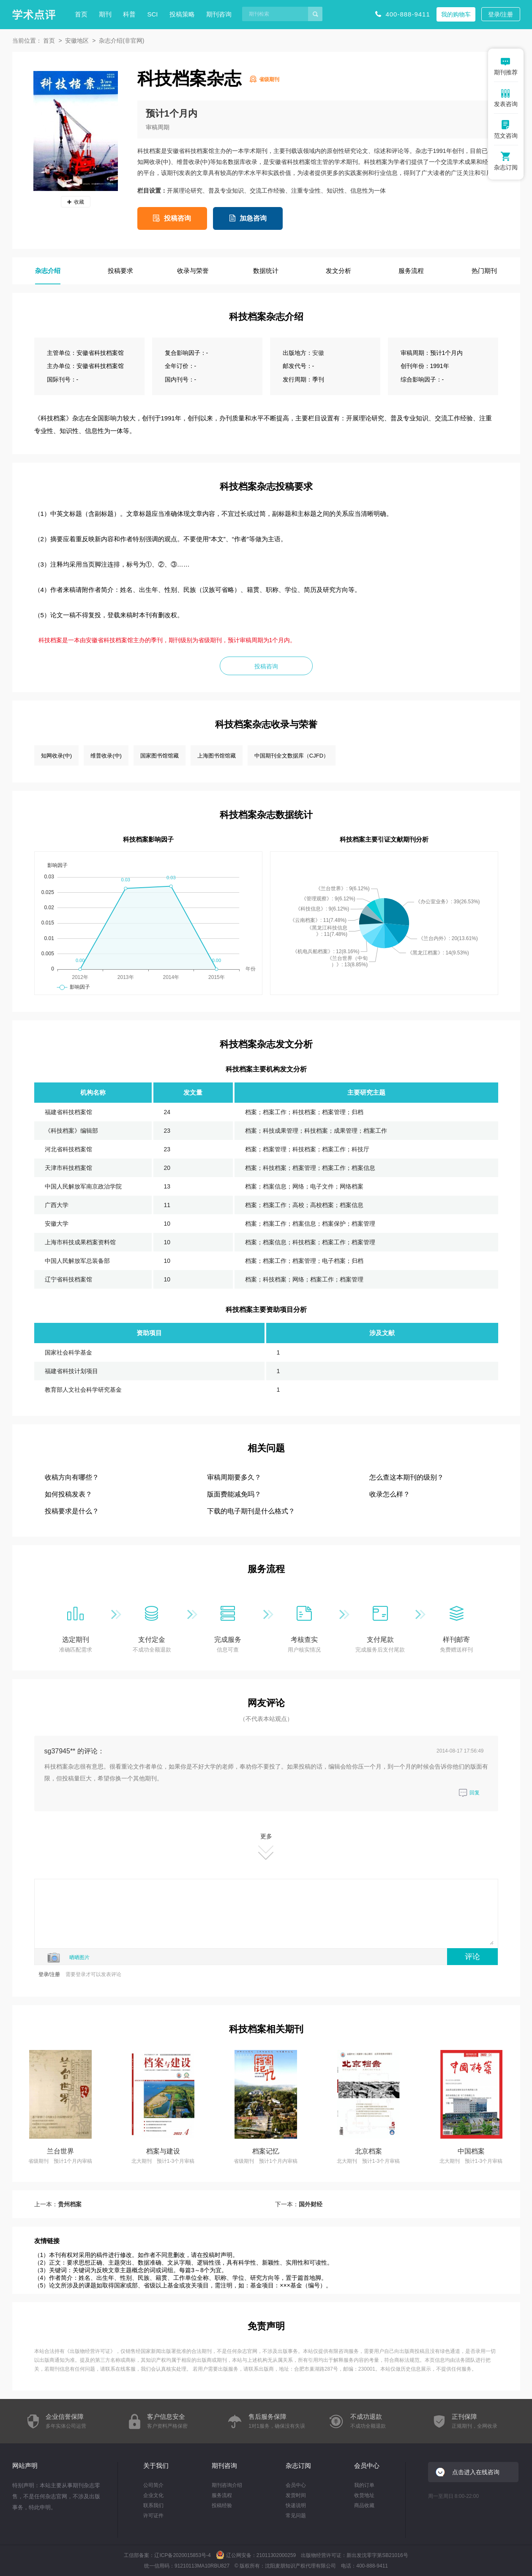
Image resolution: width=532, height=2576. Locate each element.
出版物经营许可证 (90, 2351)
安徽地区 (77, 40)
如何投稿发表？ (68, 1494)
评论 (472, 1956)
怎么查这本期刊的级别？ (406, 1477)
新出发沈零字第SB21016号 (377, 2555)
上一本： (58, 2204)
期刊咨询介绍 (227, 2485)
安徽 (318, 352)
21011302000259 (276, 2555)
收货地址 (364, 2495)
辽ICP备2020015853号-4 (182, 2555)
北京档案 (368, 2151)
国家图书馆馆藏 (159, 755)
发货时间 (296, 2495)
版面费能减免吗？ (234, 1494)
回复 (469, 1793)
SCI (152, 14)
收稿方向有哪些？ (72, 1477)
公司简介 (153, 2485)
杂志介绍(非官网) (121, 40)
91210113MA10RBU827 (202, 2566)
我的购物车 (456, 14)
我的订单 (364, 2485)
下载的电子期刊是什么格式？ (251, 1511)
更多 (266, 1846)
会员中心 (296, 2485)
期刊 (105, 14)
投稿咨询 (177, 218)
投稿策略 (182, 14)
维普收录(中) (106, 755)
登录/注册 (500, 14)
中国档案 (471, 2151)
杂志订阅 (298, 2465)
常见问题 (296, 2516)
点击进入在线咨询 (475, 2472)
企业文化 (153, 2495)
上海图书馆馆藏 (216, 755)
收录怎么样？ (389, 1494)
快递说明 (296, 2505)
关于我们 (156, 2465)
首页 (81, 14)
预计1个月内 (171, 113)
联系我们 (153, 2505)
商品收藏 (364, 2505)
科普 (129, 14)
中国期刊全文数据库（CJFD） (291, 755)
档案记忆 (265, 2151)
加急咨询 (253, 218)
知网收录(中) (56, 755)
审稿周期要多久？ (234, 1477)
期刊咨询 (219, 14)
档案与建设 (163, 2151)
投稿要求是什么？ (72, 1511)
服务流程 (222, 2495)
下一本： (298, 2204)
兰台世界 (60, 2151)
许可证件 (153, 2516)
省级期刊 (269, 79)
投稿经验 (222, 2505)
